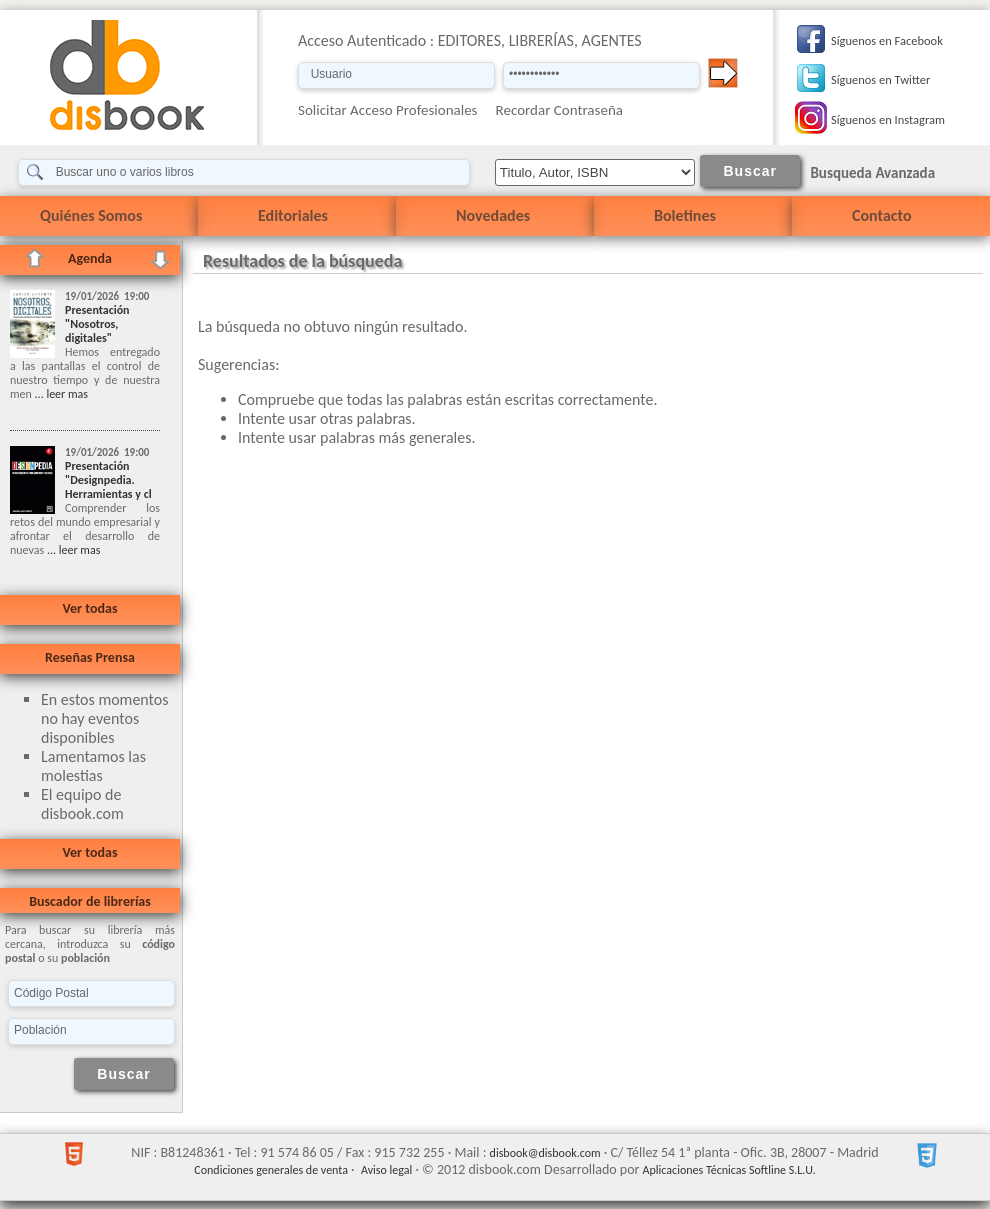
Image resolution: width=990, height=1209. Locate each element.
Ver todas (89, 608)
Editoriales (293, 215)
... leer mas (60, 394)
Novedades (493, 215)
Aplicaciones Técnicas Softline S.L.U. (729, 1170)
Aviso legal (386, 1170)
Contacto (881, 215)
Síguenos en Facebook (887, 40)
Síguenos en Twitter (880, 79)
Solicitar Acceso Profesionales (388, 110)
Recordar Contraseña (559, 110)
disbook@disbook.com (545, 1153)
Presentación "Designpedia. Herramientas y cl (108, 480)
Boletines (685, 215)
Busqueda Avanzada (872, 173)
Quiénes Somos (91, 215)
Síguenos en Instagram (888, 119)
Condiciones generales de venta (271, 1170)
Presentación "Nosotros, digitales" (97, 324)
